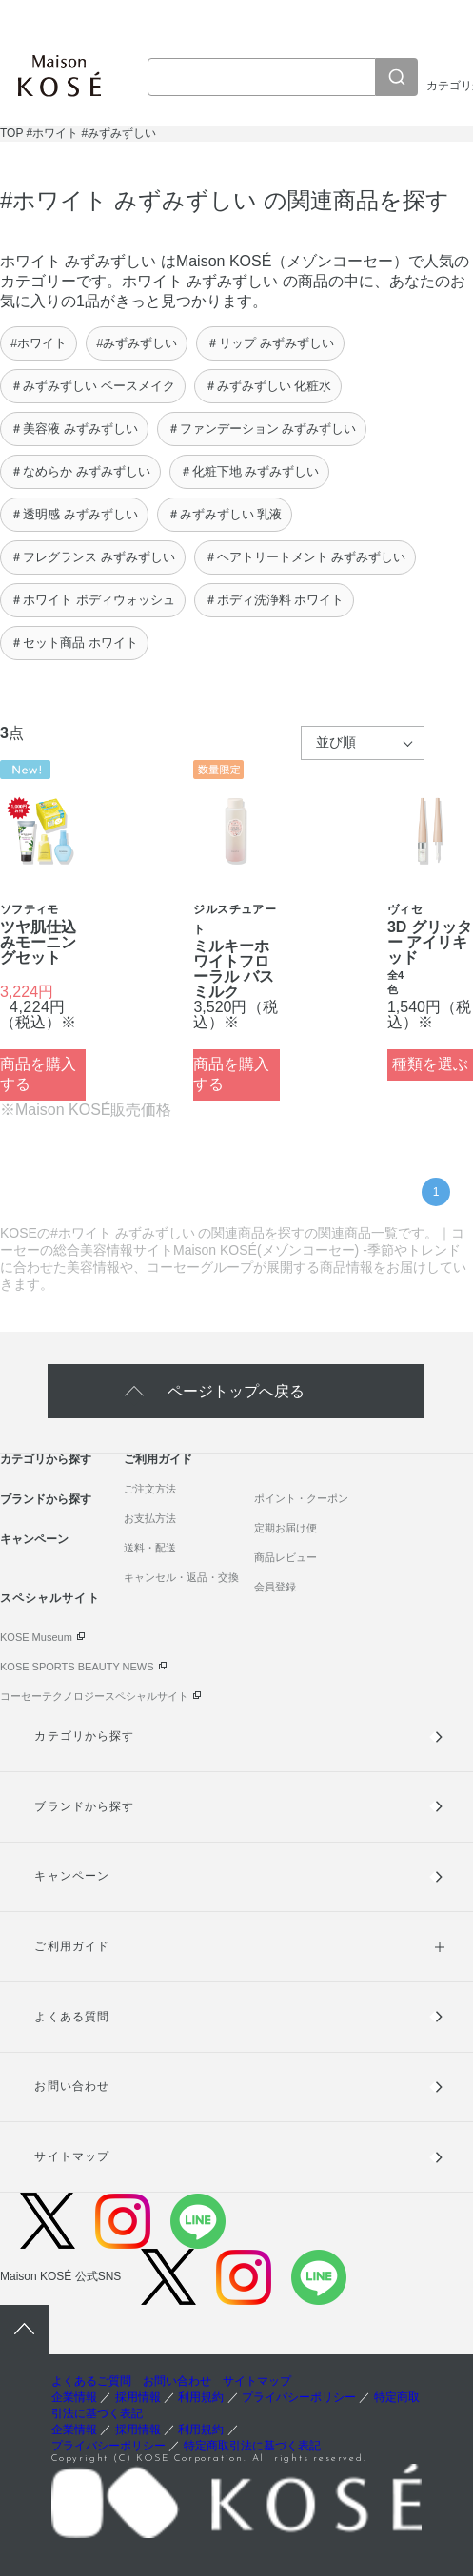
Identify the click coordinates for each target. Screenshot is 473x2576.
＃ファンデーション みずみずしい (262, 428)
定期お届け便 (285, 1527)
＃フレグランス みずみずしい (92, 557)
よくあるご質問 (91, 2381)
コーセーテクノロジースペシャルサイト (94, 1696)
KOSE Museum (36, 1637)
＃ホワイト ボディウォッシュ (92, 600)
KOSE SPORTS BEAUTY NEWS (77, 1666)
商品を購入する (38, 1074)
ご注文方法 (150, 1488)
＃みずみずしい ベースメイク (92, 386)
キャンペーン (34, 1539)
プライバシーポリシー (299, 2397)
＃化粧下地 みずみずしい (250, 471)
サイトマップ (71, 2156)
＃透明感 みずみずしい (74, 514)
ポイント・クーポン (301, 1498)
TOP (11, 133)
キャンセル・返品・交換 (181, 1577)
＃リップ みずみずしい (270, 343)
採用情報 (138, 2397)
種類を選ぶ (430, 1064)
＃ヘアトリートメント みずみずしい (305, 557)
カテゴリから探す (45, 1459)
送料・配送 (150, 1547)
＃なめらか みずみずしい (80, 471)
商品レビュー (285, 1557)
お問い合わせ (71, 2086)
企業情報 (74, 2397)
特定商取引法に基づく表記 (252, 2445)
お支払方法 (150, 1518)
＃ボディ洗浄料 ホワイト (275, 600)
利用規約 (201, 2397)
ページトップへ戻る (236, 1391)
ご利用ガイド (158, 1459)
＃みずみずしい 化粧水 (268, 386)
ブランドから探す (45, 1499)
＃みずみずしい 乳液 (225, 514)
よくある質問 (71, 2016)
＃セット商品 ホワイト (74, 642)
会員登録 (275, 1586)
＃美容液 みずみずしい (74, 428)
